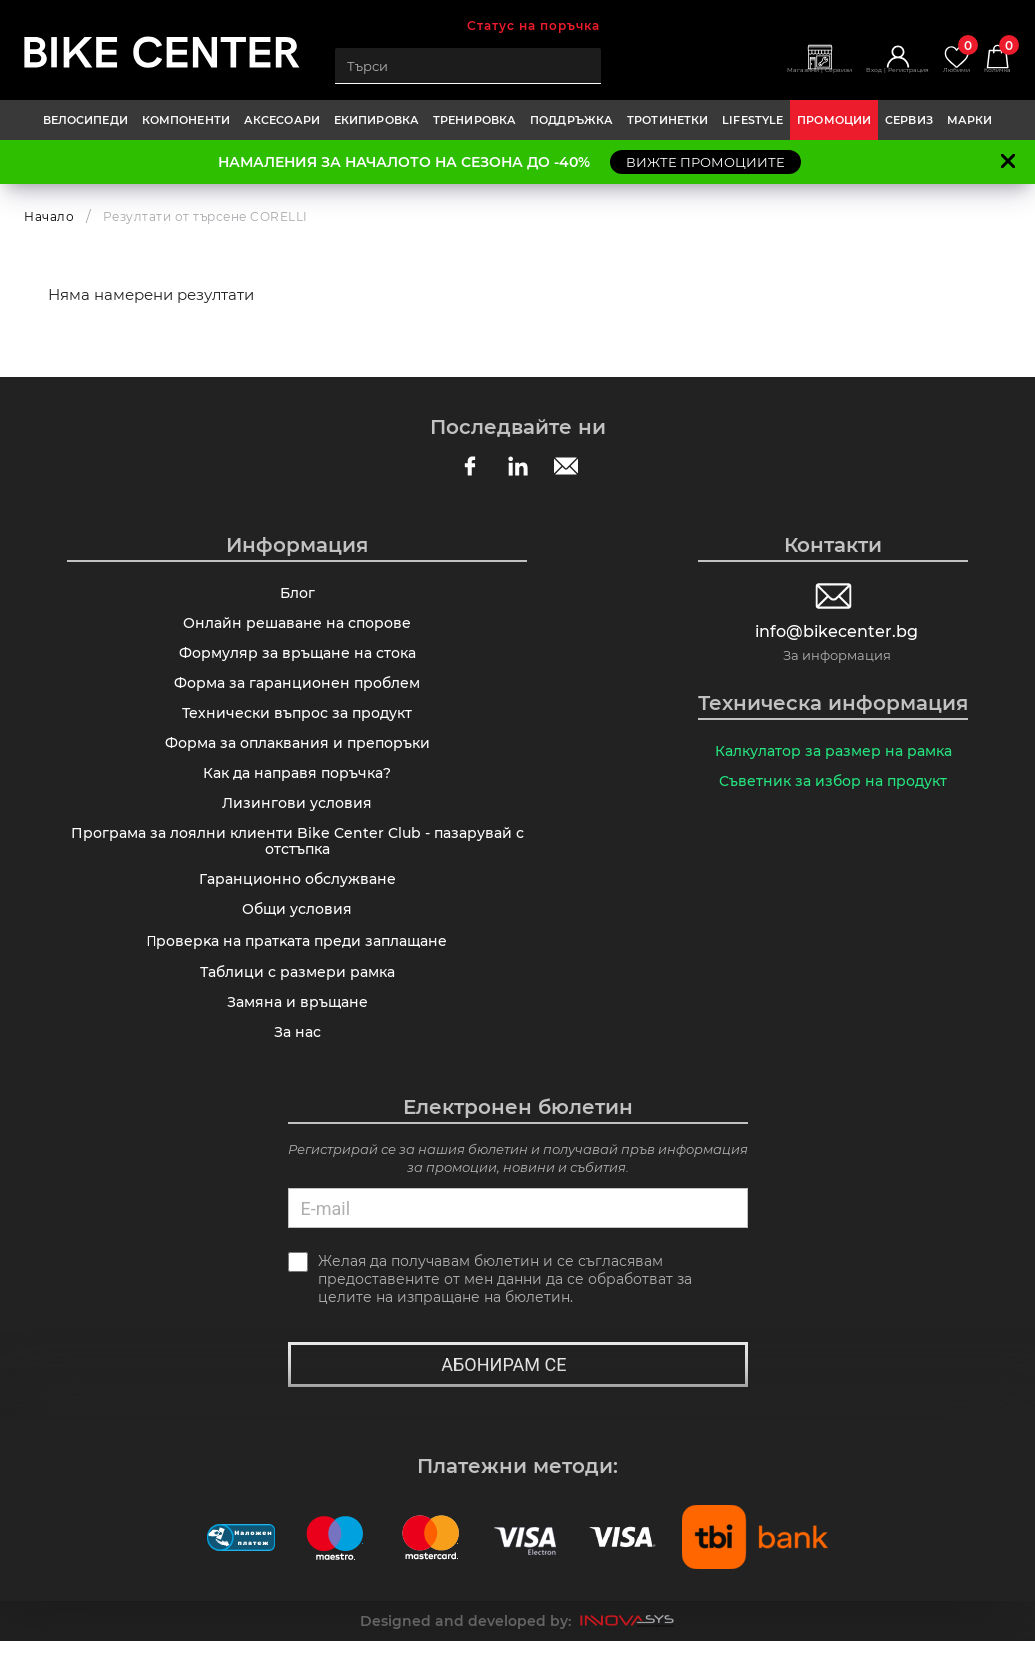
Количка (991, 58)
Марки (970, 120)
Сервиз (909, 120)
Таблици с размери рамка (297, 997)
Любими (938, 58)
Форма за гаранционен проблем (297, 690)
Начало (49, 216)
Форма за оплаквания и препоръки (297, 754)
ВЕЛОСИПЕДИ (85, 120)
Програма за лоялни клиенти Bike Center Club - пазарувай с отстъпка (297, 859)
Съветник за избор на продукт (833, 784)
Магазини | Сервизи (753, 76)
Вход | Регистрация (859, 76)
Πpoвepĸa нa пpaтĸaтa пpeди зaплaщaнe (296, 965)
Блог (297, 594)
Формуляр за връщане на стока (297, 658)
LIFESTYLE (752, 120)
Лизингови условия (297, 818)
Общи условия (297, 932)
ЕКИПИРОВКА (376, 120)
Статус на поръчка (533, 25)
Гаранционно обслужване (297, 900)
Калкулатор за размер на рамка (833, 752)
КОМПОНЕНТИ (186, 120)
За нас (297, 1061)
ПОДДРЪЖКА (571, 120)
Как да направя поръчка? (297, 786)
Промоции (834, 120)
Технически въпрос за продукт (297, 722)
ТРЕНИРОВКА (474, 120)
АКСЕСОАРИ (282, 120)
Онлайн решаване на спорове (297, 626)
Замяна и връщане (297, 1029)
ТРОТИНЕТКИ (667, 120)
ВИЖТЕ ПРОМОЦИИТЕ (705, 162)
